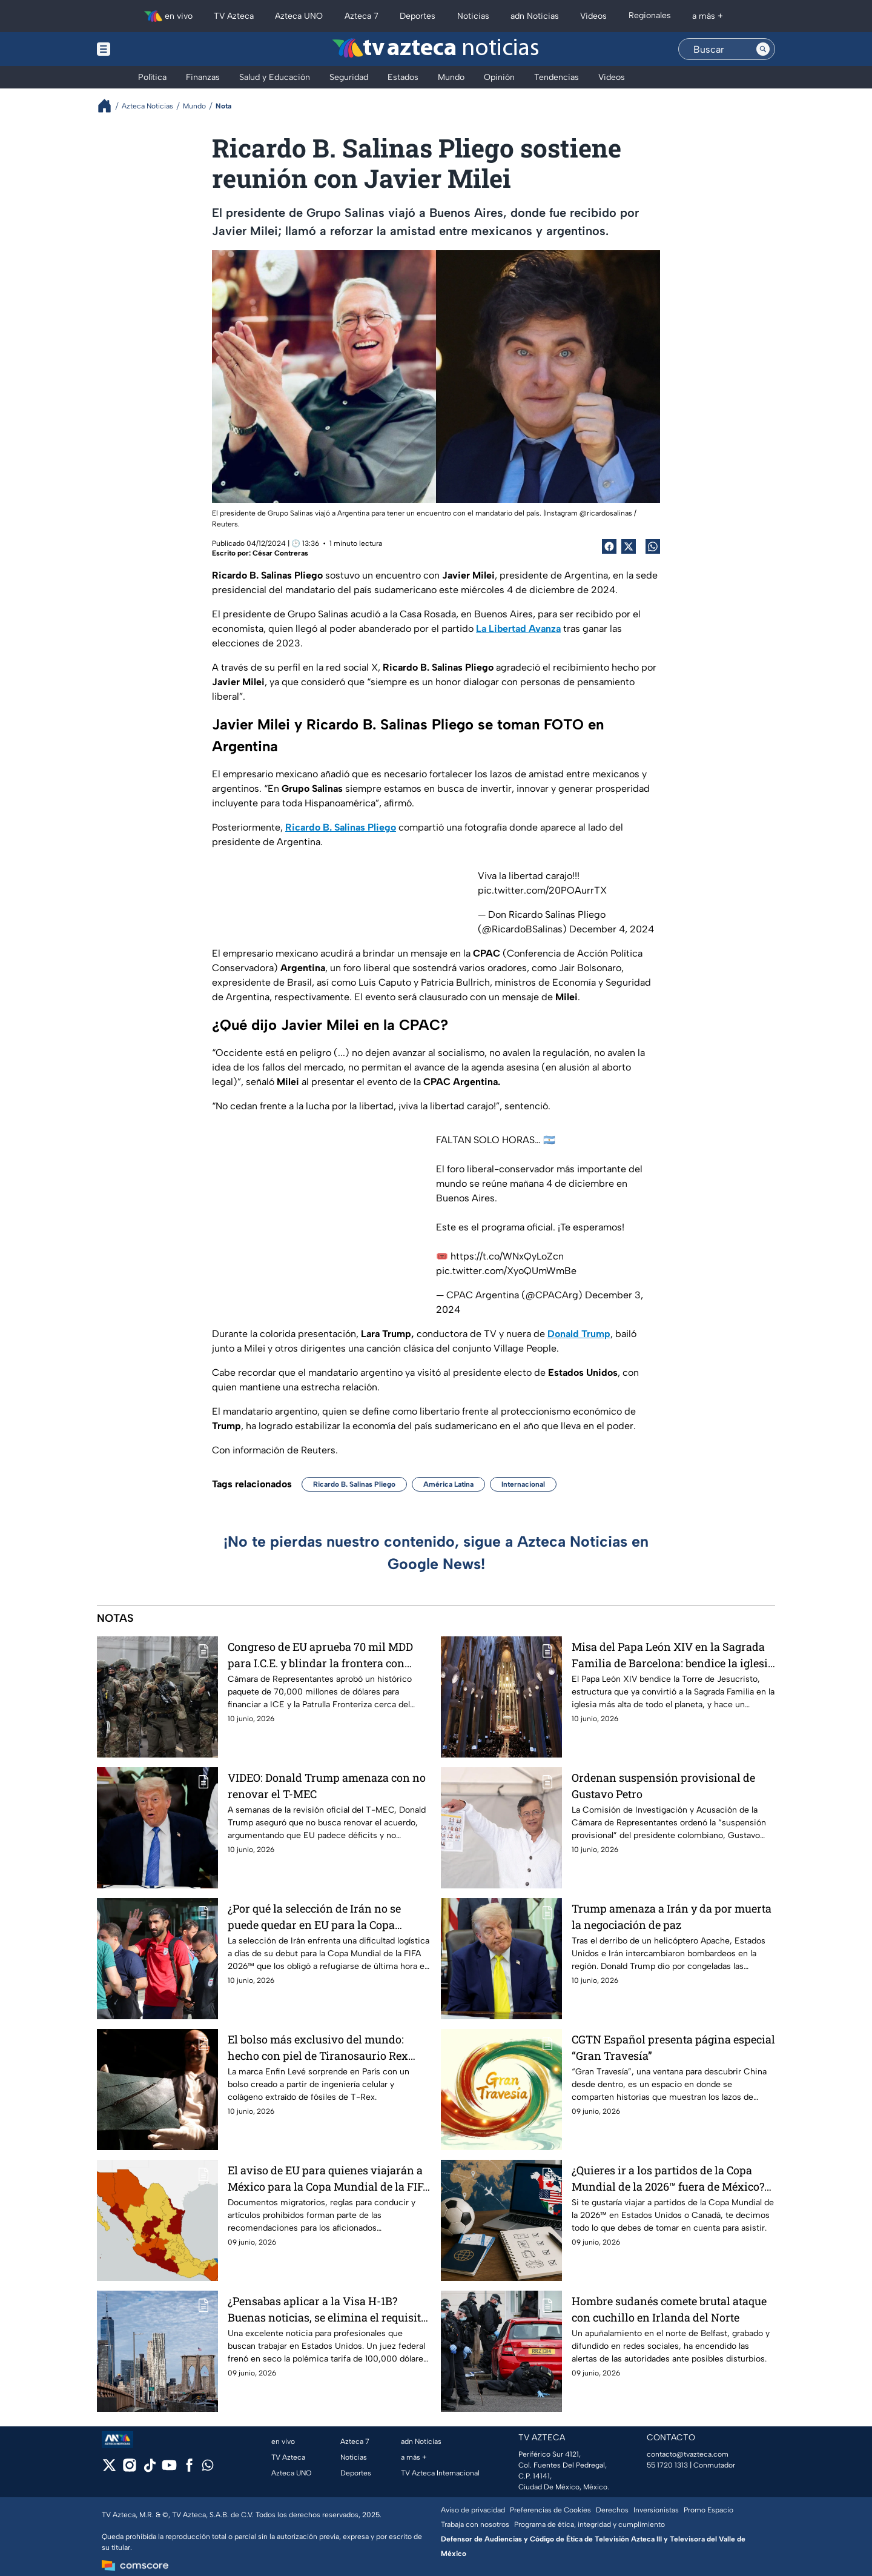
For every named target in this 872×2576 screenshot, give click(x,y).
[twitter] (109, 2469)
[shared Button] (653, 546)
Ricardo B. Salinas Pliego (354, 1484)
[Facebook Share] (609, 546)
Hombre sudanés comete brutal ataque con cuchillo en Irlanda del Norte (669, 2309)
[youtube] (169, 2469)
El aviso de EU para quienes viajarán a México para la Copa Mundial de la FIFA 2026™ (329, 2178)
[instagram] (129, 2469)
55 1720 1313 (667, 2465)
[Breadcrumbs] (109, 105)
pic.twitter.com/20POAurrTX (542, 890)
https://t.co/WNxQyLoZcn (507, 1256)
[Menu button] (145, 49)
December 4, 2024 (611, 929)
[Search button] (763, 49)
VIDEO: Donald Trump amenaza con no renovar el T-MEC (327, 1785)
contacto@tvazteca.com (687, 2454)
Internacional (523, 1484)
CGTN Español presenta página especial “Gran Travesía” (673, 2047)
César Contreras (280, 553)
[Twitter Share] (628, 546)
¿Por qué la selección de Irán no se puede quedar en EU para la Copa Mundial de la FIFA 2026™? (314, 1916)
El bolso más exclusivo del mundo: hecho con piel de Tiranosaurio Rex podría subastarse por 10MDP (318, 2047)
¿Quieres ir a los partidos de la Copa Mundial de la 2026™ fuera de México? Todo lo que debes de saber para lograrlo (668, 2178)
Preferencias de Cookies (550, 2510)
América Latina (448, 1484)
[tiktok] (149, 2469)
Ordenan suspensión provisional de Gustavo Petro (663, 1785)
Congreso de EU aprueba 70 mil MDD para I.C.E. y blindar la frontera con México (320, 1654)
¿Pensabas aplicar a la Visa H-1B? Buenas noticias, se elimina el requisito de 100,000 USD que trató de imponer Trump (327, 2309)
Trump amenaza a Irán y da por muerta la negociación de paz (671, 1916)
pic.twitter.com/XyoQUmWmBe (506, 1270)
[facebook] (189, 2469)
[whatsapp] (208, 2468)
